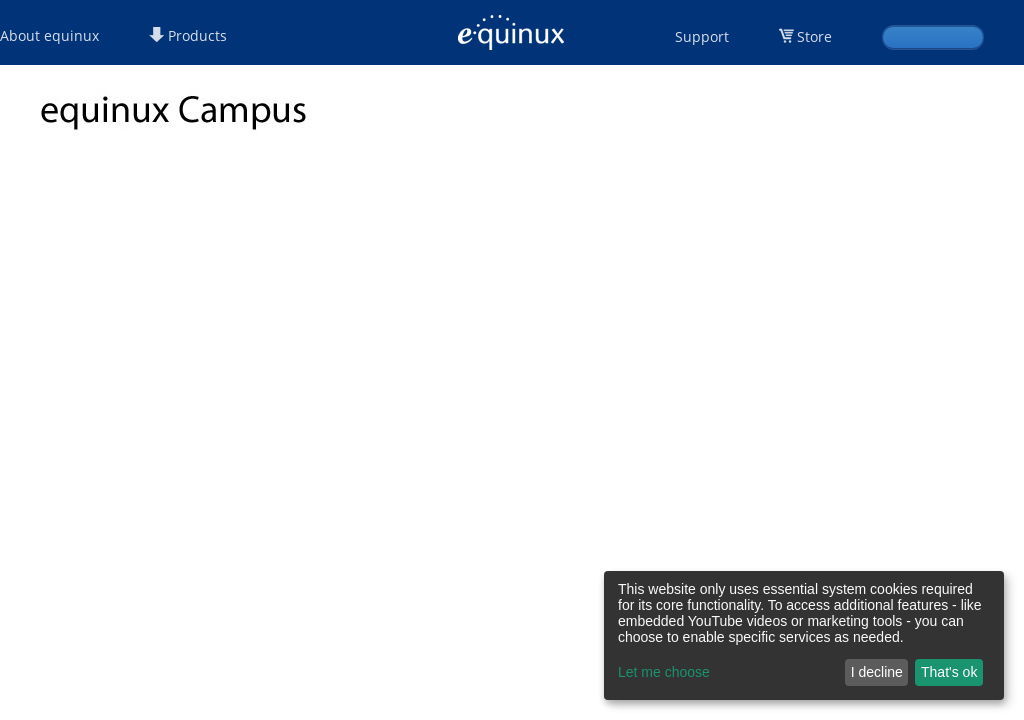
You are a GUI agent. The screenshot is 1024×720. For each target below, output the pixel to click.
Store (814, 36)
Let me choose (664, 672)
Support (702, 36)
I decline (877, 672)
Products (188, 35)
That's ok (949, 672)
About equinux (49, 35)
